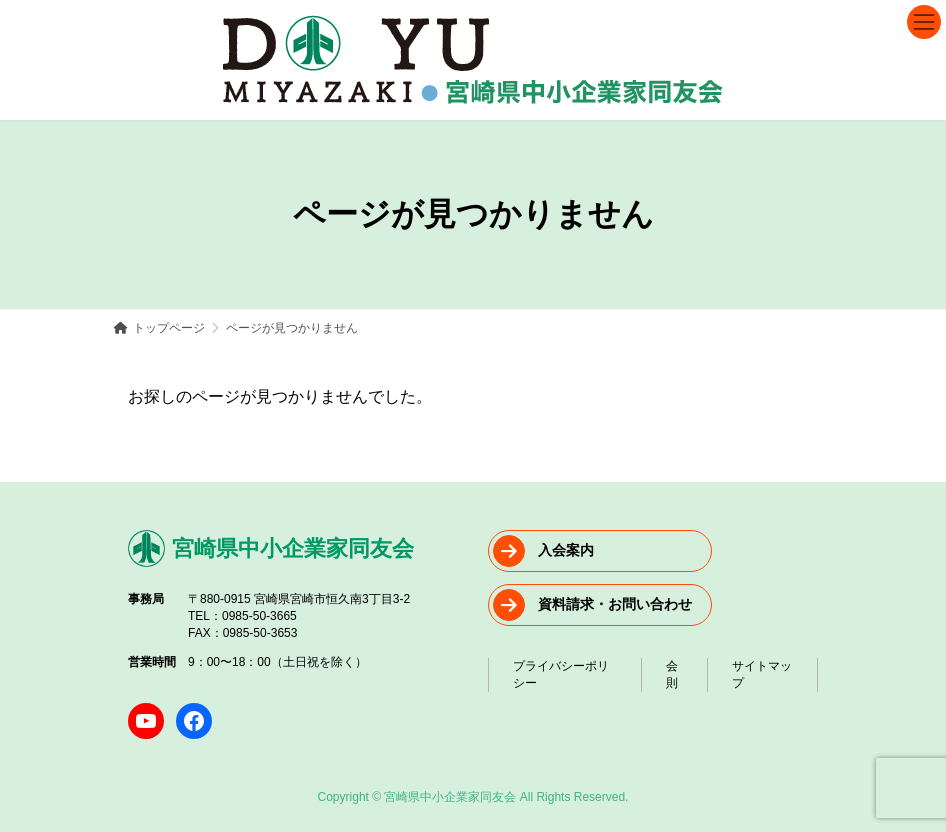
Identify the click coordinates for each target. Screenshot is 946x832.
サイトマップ (762, 674)
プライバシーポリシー (561, 674)
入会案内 (566, 550)
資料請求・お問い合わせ (615, 604)
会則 (672, 674)
